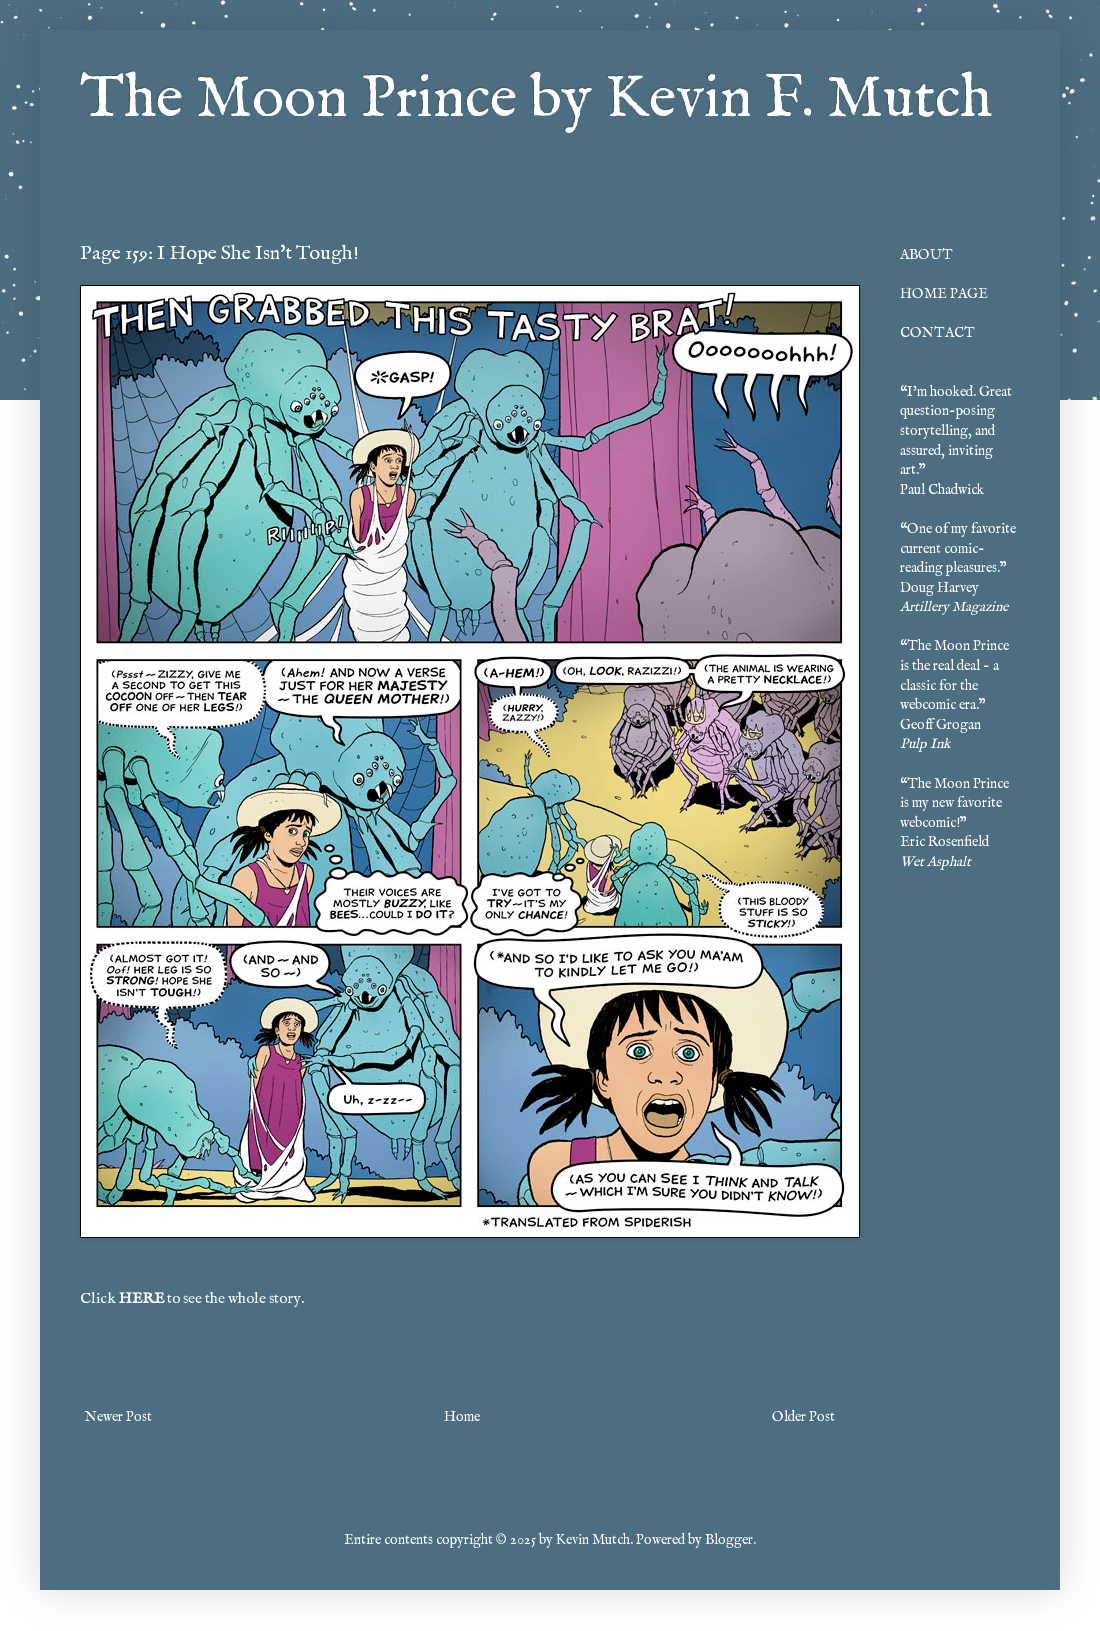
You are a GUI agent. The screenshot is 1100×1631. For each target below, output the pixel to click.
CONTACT (937, 333)
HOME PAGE (944, 294)
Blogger (729, 1540)
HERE (141, 1299)
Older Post (803, 1417)
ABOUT (926, 255)
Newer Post (118, 1417)
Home (462, 1417)
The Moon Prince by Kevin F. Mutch (536, 100)
